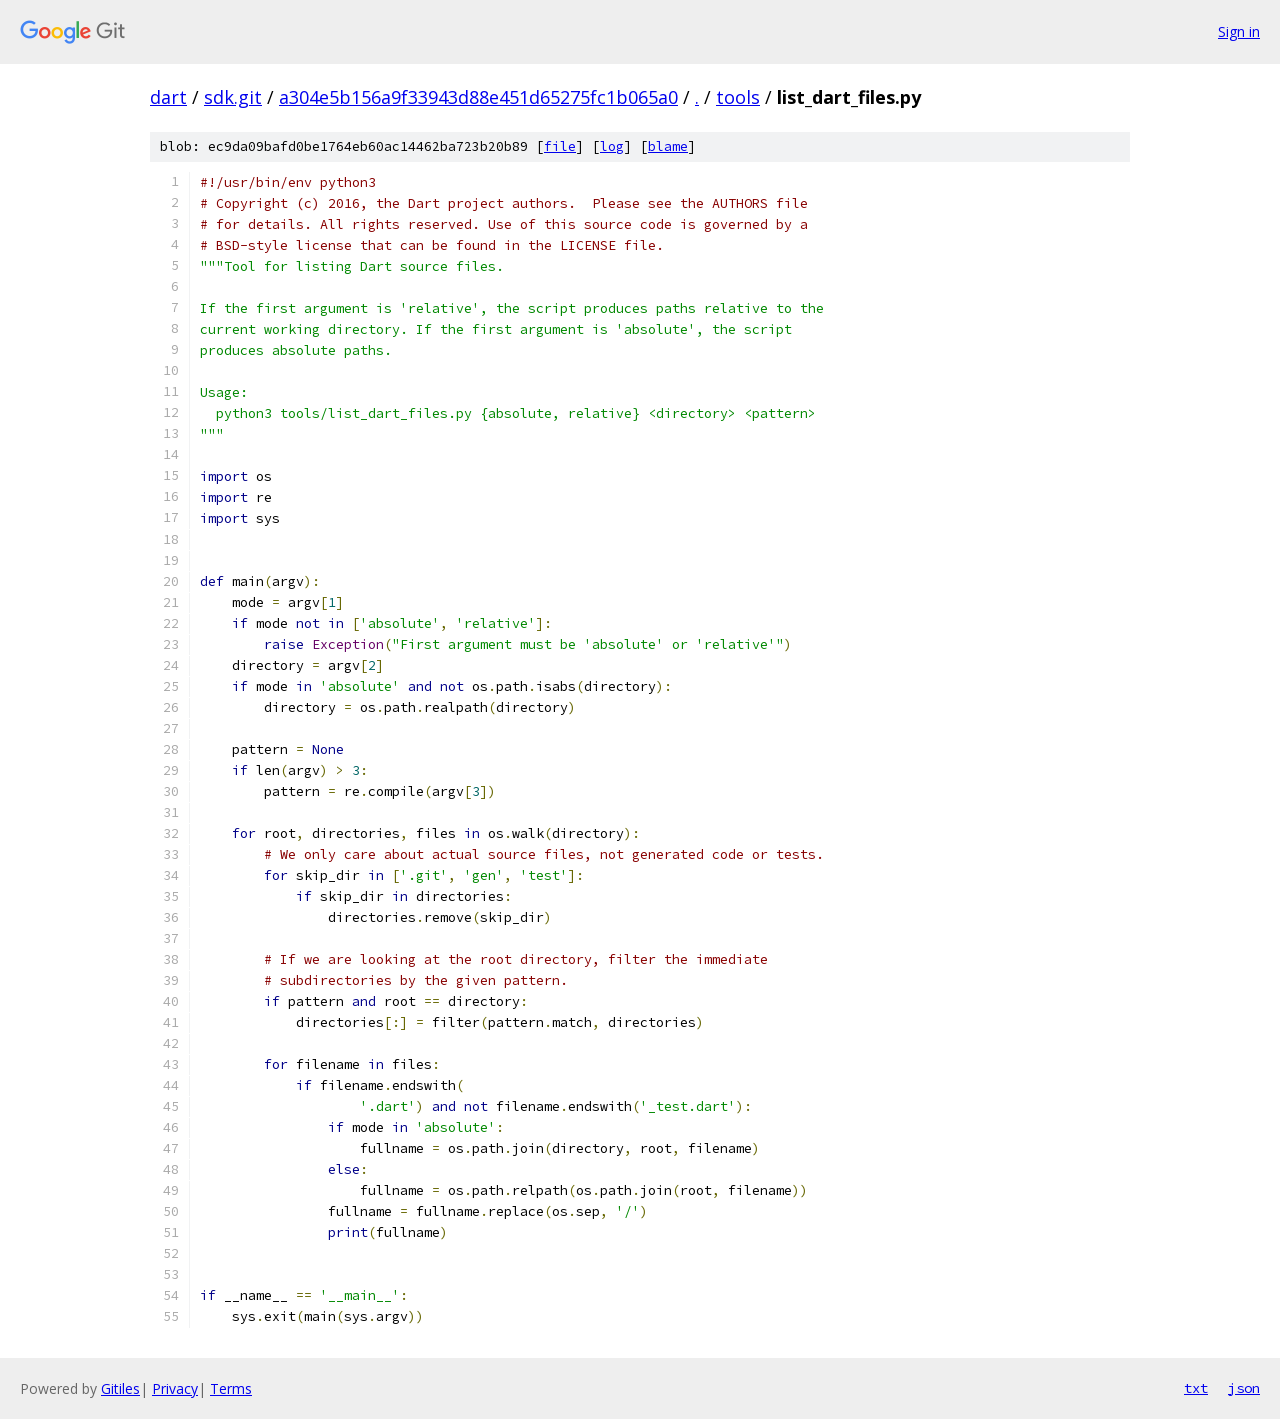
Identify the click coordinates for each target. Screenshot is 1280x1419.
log (612, 146)
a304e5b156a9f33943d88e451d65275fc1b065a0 (478, 97)
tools (738, 97)
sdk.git (233, 97)
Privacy (175, 1388)
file (560, 146)
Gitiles (120, 1388)
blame (668, 146)
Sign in (1239, 31)
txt (1196, 1388)
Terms (231, 1388)
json (1244, 1388)
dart (168, 97)
